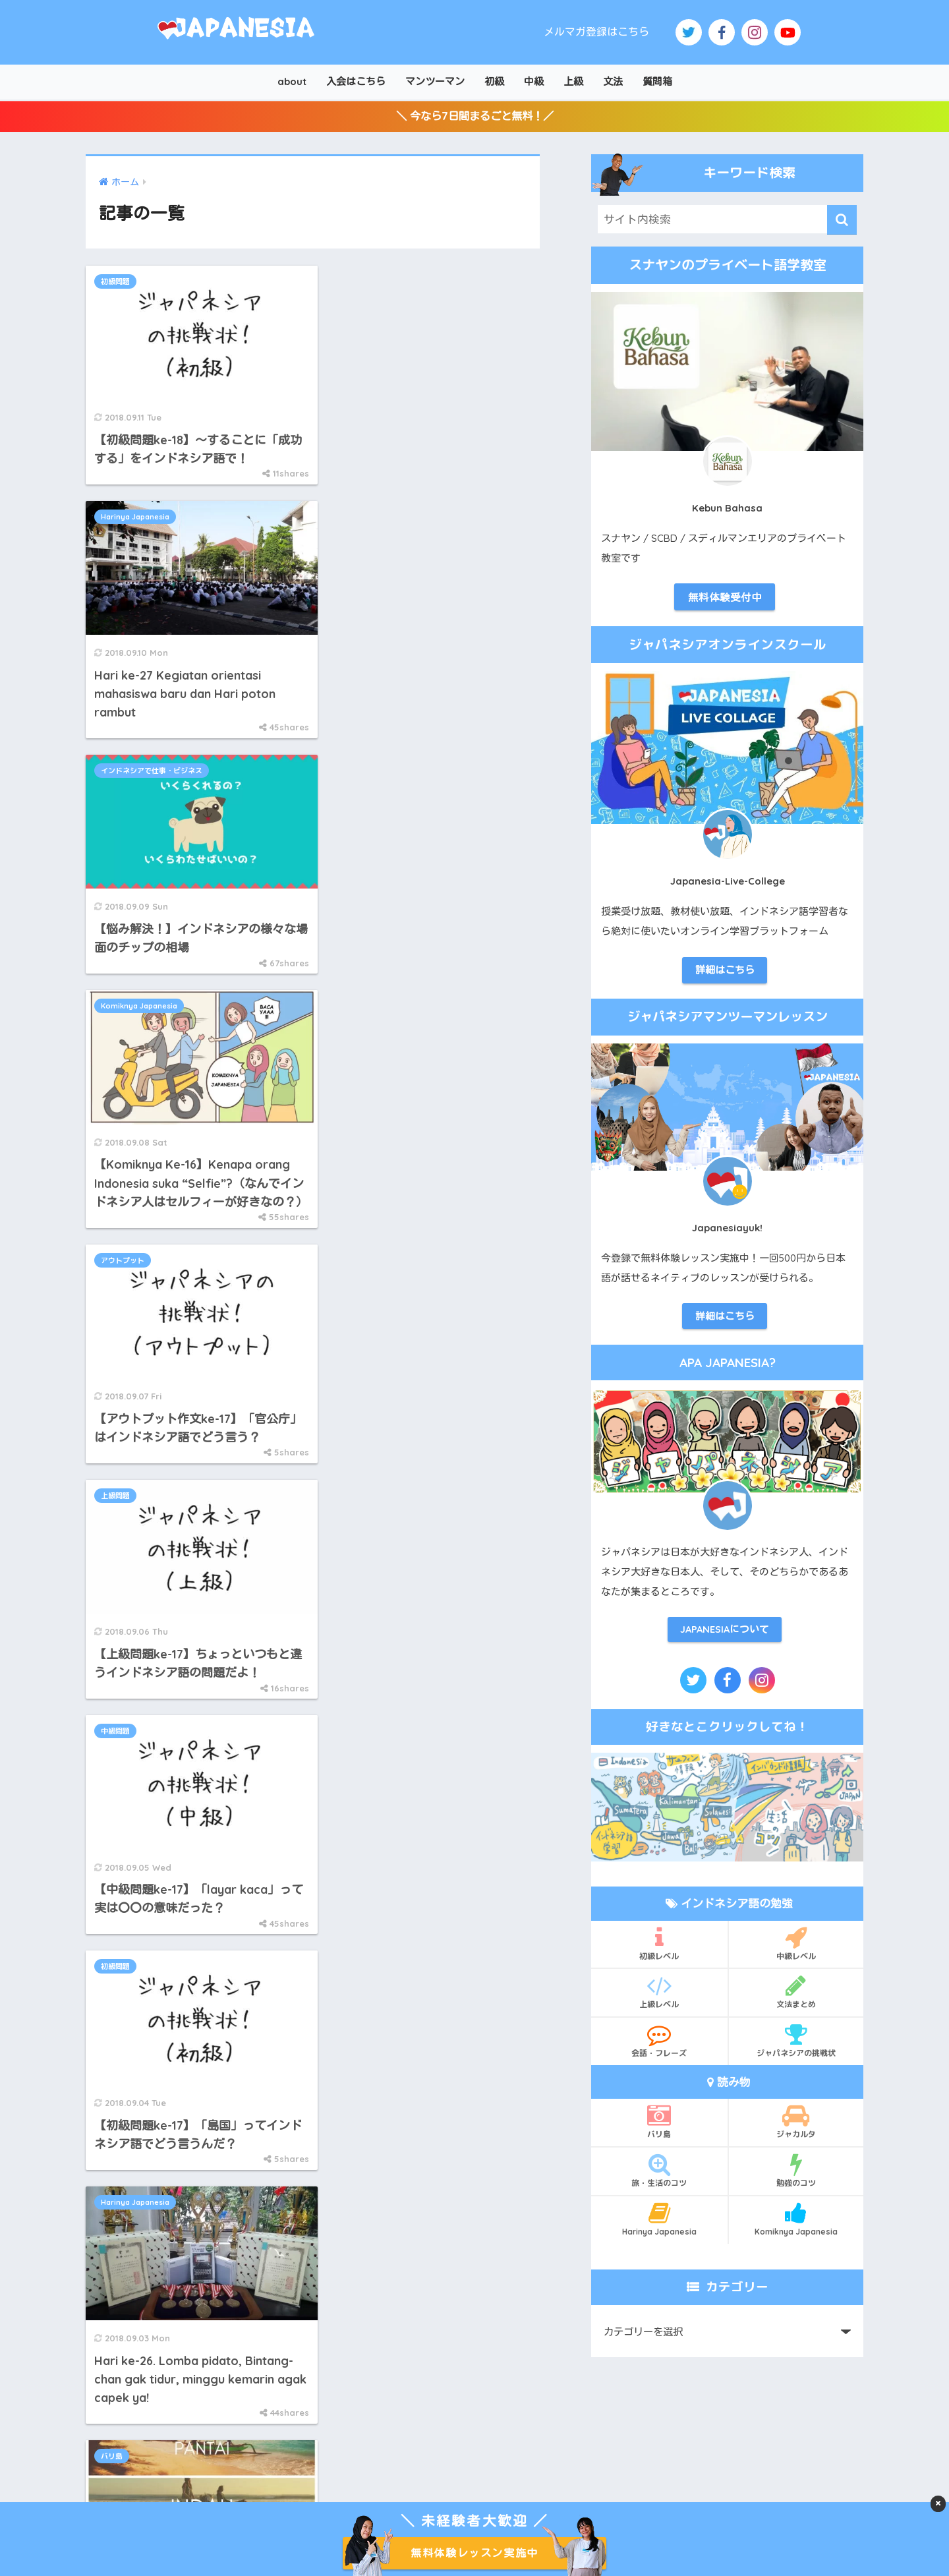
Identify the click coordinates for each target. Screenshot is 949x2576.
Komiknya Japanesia (375, 530)
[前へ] (198, 1529)
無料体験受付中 (725, 601)
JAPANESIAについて (724, 1636)
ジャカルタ (796, 2129)
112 (289, 1529)
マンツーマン (435, 81)
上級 (573, 81)
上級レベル (659, 1999)
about (291, 81)
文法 (613, 81)
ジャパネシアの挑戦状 (796, 2048)
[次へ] (456, 1529)
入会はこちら (356, 81)
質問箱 (657, 81)
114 (365, 1529)
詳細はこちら (725, 974)
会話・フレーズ (659, 2048)
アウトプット (122, 794)
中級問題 (115, 1021)
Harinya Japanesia (371, 285)
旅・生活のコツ (659, 2178)
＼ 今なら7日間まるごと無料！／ (474, 118)
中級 (534, 81)
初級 (494, 81)
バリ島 (348, 1248)
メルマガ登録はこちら (596, 31)
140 (418, 1529)
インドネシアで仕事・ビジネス (151, 530)
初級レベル (659, 1950)
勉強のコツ (796, 2178)
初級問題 (115, 285)
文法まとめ (796, 1999)
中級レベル (796, 1950)
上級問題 (351, 794)
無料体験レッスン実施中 (474, 2553)
